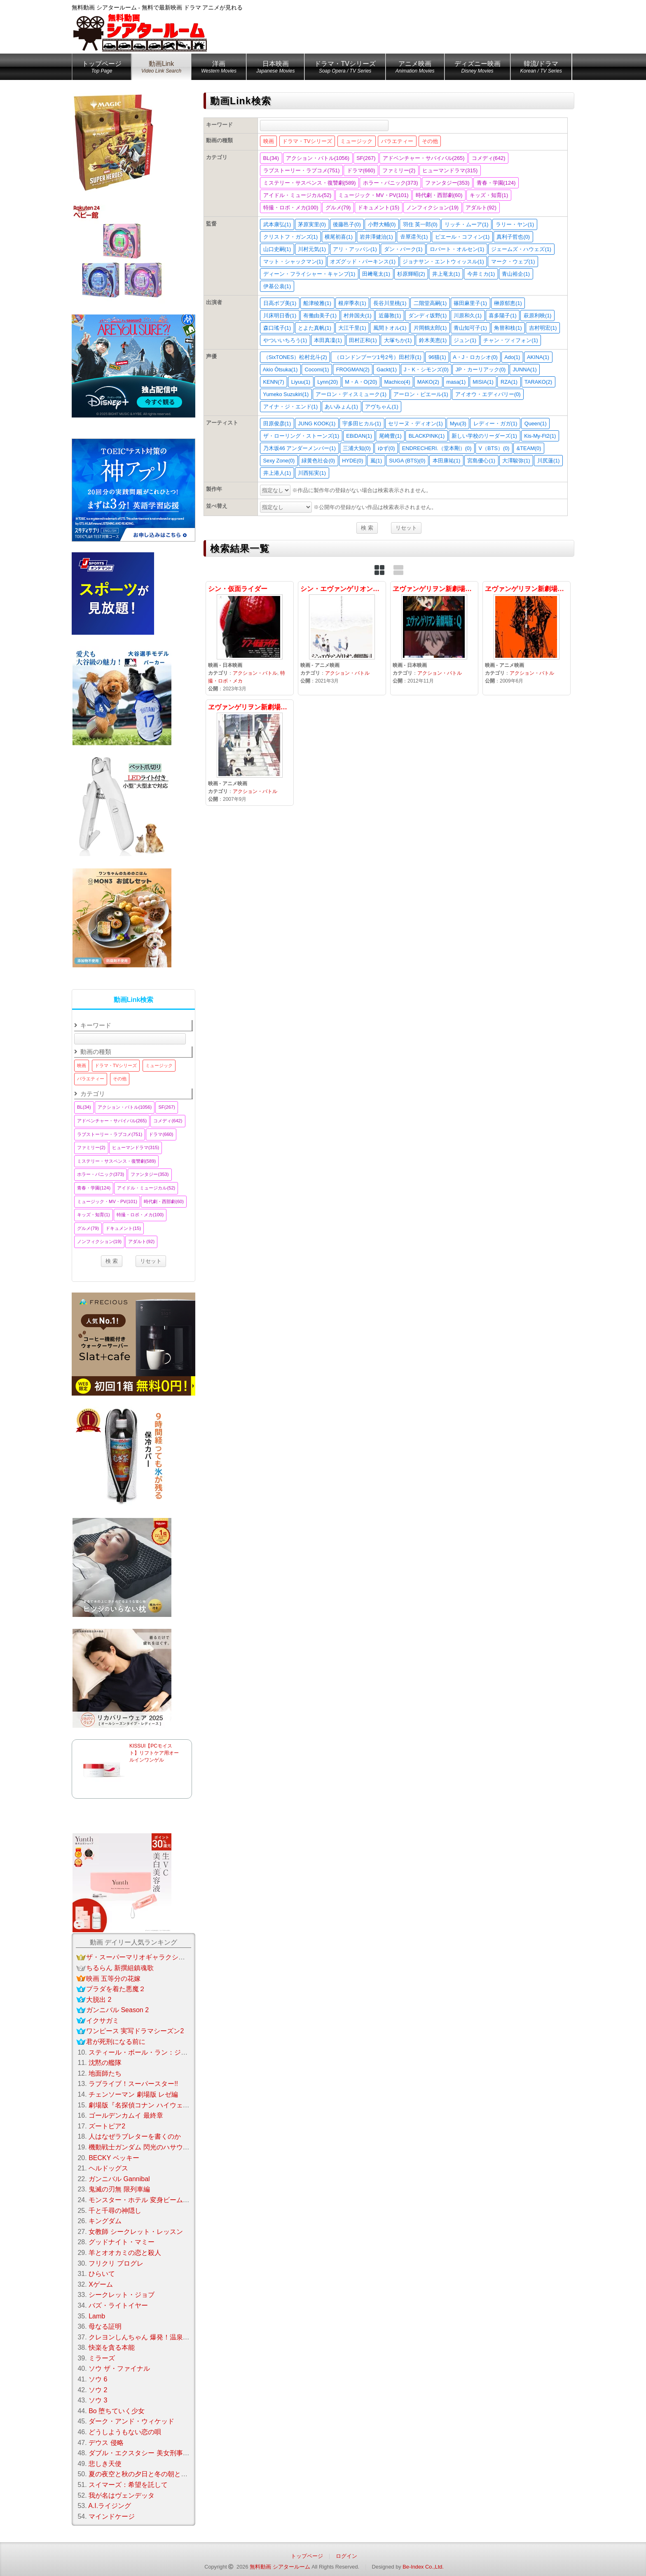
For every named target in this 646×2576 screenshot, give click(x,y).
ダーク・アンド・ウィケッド (131, 2421)
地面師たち (105, 2073)
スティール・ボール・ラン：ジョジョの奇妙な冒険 (164, 2052)
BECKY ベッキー (114, 2157)
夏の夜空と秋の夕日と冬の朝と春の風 (145, 2473)
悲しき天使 (105, 2463)
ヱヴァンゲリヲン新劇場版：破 (526, 638)
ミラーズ (102, 2358)
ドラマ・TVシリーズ (344, 68)
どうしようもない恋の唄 (125, 2431)
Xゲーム (101, 2284)
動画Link (161, 68)
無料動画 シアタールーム (280, 2567)
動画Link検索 (134, 999)
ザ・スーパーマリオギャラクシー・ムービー (152, 1957)
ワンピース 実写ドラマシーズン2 (135, 2030)
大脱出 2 (98, 1999)
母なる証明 (105, 2326)
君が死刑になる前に (115, 2041)
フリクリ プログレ (116, 2263)
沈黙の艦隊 (105, 2062)
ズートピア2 (107, 2126)
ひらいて (102, 2273)
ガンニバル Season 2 (117, 2009)
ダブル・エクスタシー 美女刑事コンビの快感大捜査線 (168, 2452)
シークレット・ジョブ (121, 2294)
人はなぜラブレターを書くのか (135, 2136)
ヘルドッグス (108, 2168)
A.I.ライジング (109, 2505)
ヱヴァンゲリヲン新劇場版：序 (249, 752)
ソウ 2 (98, 2389)
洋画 (218, 68)
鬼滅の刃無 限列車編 (119, 2189)
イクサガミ (102, 2020)
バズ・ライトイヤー (118, 2305)
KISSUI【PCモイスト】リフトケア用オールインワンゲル (154, 1753)
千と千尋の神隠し (115, 2210)
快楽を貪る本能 (112, 2347)
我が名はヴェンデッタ (121, 2495)
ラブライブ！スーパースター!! (133, 2083)
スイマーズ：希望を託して (128, 2484)
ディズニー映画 (477, 68)
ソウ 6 (98, 2379)
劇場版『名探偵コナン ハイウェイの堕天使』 (155, 2105)
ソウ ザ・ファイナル (119, 2368)
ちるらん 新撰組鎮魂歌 (120, 1967)
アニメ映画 (415, 68)
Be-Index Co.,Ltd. (423, 2567)
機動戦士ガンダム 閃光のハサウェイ (142, 2147)
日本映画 (275, 68)
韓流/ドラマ (541, 68)
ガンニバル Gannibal (119, 2178)
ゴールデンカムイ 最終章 (126, 2115)
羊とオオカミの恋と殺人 (125, 2252)
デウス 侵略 (106, 2442)
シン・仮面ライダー (249, 638)
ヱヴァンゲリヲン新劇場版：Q (434, 638)
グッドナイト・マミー (121, 2241)
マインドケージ (112, 2516)
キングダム (105, 2220)
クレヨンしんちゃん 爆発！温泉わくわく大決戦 (159, 2337)
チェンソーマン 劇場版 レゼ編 (133, 2094)
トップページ (102, 68)
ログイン (346, 2556)
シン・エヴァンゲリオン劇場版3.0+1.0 (342, 638)
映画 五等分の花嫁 (113, 1978)
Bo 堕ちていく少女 (117, 2410)
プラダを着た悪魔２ (115, 1988)
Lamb (97, 2316)
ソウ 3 (98, 2400)
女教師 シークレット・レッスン (136, 2231)
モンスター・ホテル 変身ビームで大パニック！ (159, 2199)
